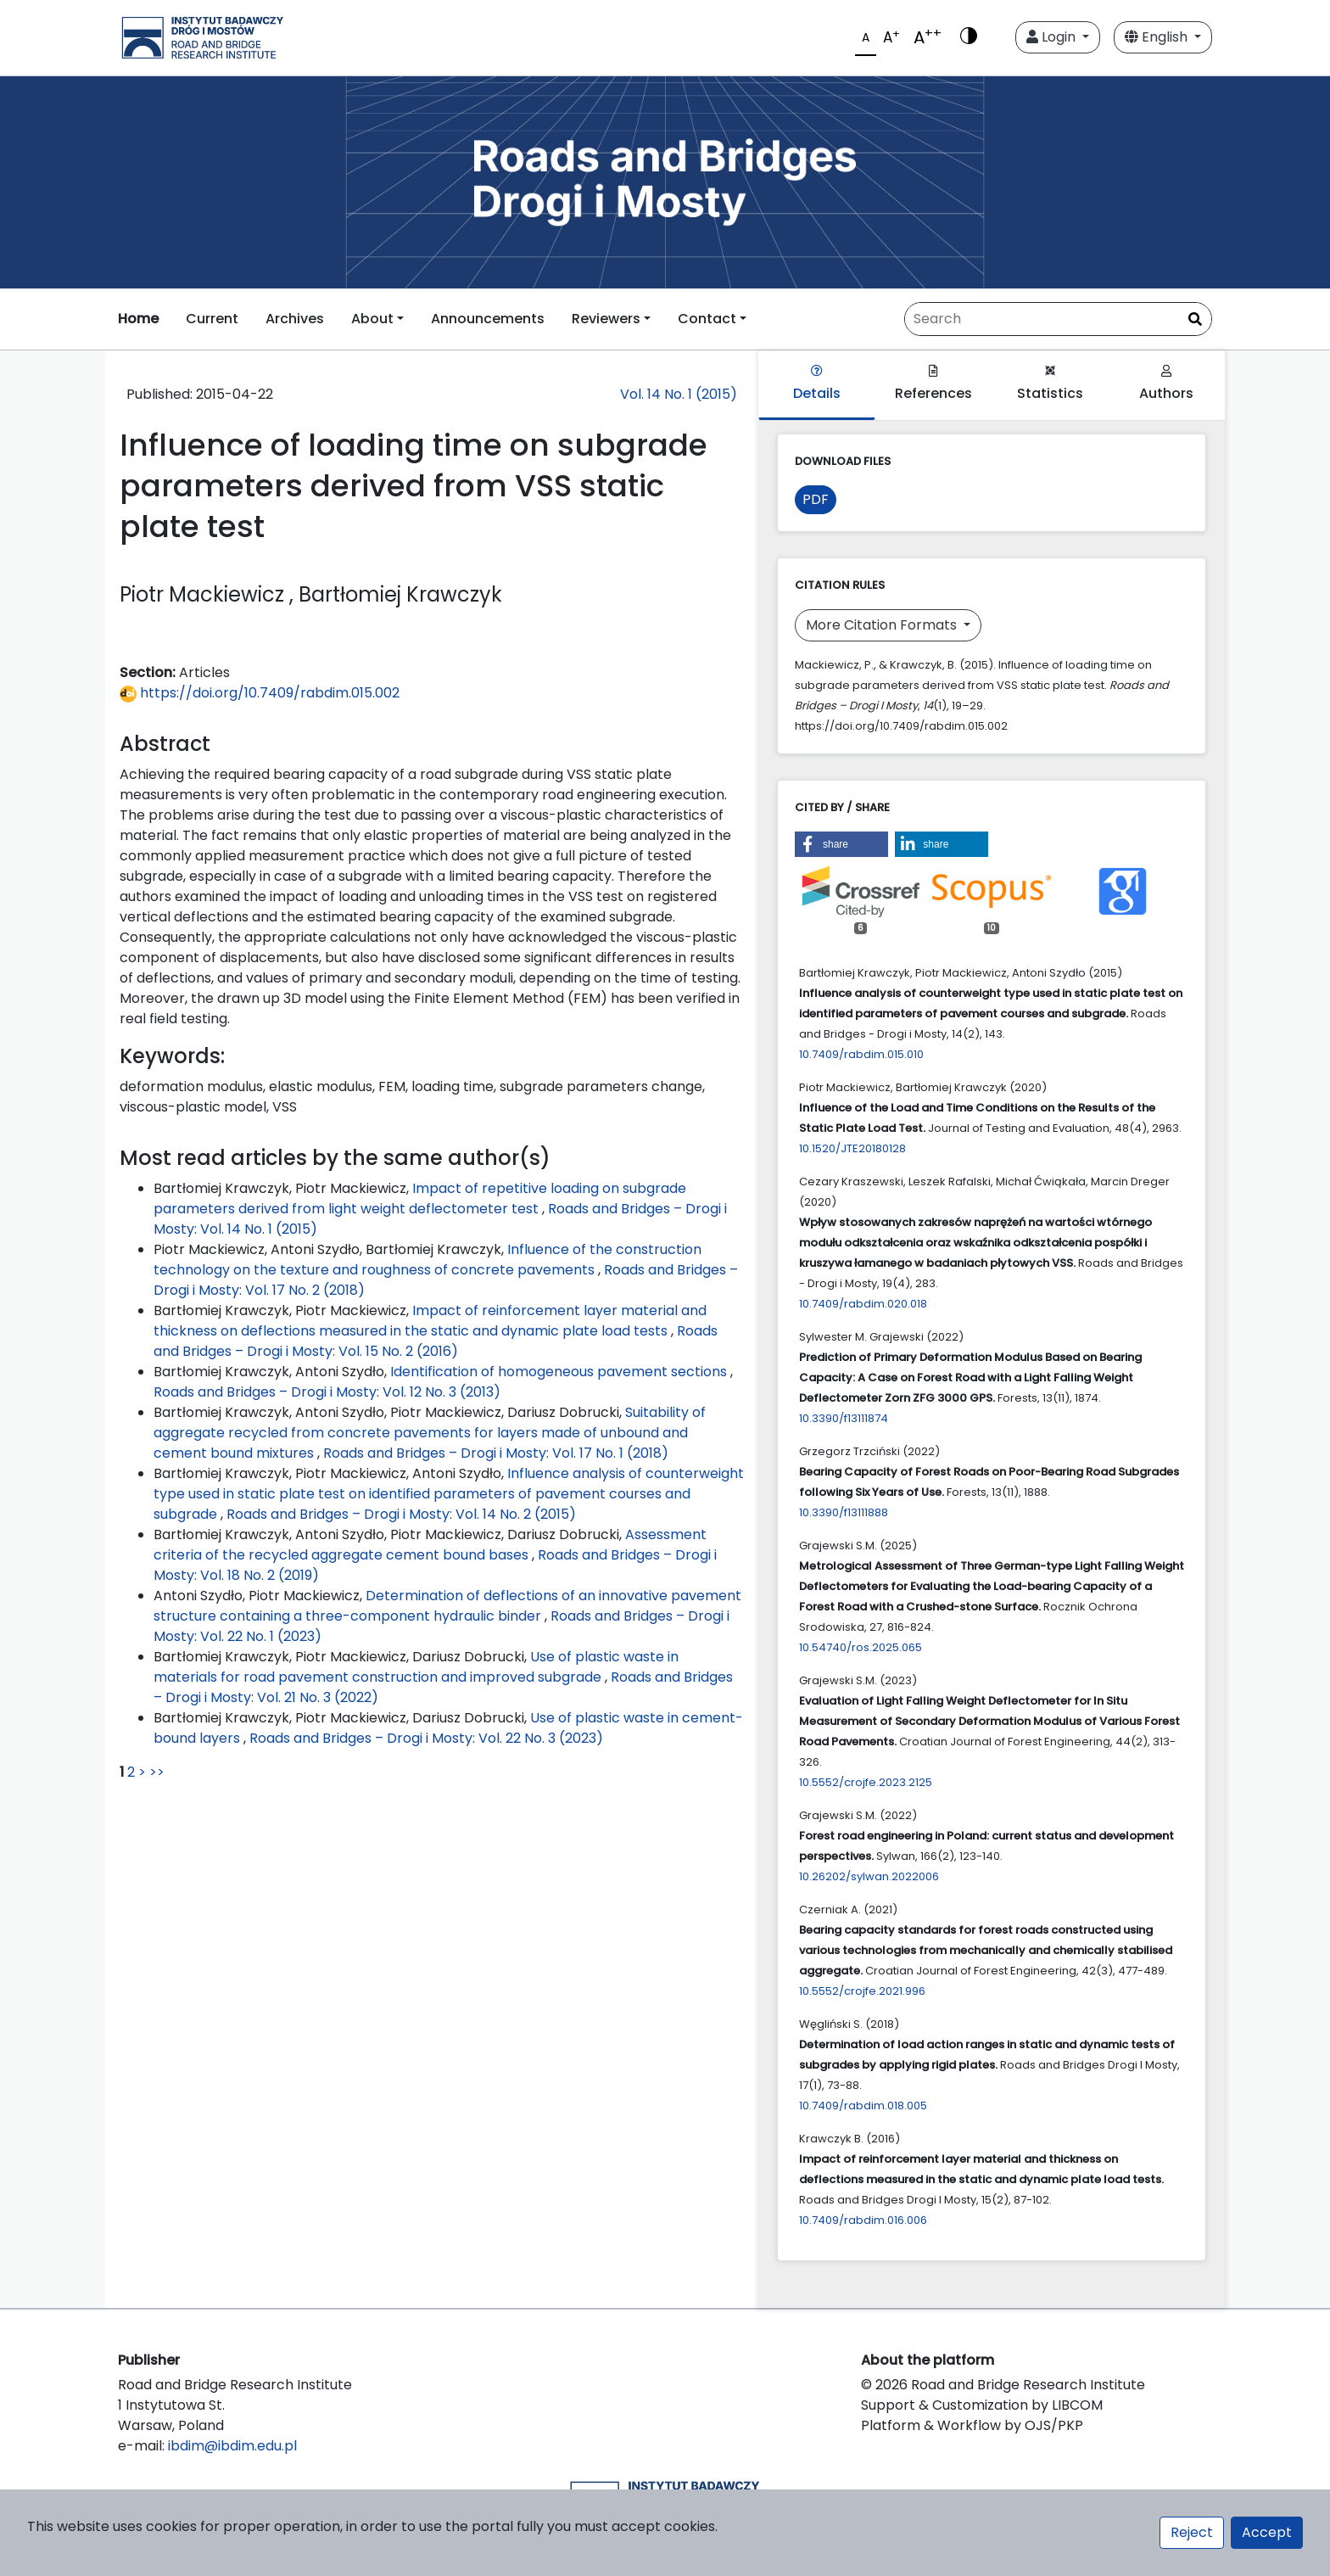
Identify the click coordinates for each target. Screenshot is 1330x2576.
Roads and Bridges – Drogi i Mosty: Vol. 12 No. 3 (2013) (327, 1392)
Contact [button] (707, 318)
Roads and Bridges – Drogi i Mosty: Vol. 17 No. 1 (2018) (495, 1453)
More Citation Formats (883, 625)
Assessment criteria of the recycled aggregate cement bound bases (430, 1545)
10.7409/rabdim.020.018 (863, 1304)
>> (157, 1772)
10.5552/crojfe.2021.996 (862, 1991)
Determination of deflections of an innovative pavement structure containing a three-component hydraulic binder (447, 1606)
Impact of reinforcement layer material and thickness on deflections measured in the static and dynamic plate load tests (430, 1321)
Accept (1267, 2532)
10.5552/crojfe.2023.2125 (865, 1782)
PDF (815, 499)
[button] (841, 844)
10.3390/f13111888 (843, 1512)
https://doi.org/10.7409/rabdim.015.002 (260, 693)
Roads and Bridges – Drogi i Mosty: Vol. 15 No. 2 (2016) (436, 1341)
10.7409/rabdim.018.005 (863, 2105)
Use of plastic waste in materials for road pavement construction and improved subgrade (416, 1667)
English (1158, 37)
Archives (294, 318)
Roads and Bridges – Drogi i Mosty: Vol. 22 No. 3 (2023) (426, 1738)
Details (817, 384)
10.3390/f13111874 (843, 1418)
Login (1052, 37)
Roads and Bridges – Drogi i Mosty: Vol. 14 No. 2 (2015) (401, 1514)
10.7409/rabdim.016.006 (863, 2220)
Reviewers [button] (606, 318)
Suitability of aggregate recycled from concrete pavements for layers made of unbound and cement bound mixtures (430, 1433)
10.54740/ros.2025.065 (860, 1647)
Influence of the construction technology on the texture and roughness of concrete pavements (427, 1260)
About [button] (372, 318)
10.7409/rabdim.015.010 (861, 1054)
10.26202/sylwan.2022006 (869, 1876)
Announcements (488, 318)
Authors (1166, 384)
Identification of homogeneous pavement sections (560, 1371)
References (933, 384)
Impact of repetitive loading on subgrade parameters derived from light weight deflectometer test (420, 1198)
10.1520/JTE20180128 (852, 1148)
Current (212, 318)
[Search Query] (1058, 319)
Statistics (1050, 384)
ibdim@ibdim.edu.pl (232, 2446)
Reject (1192, 2532)
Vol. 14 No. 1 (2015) (678, 394)
